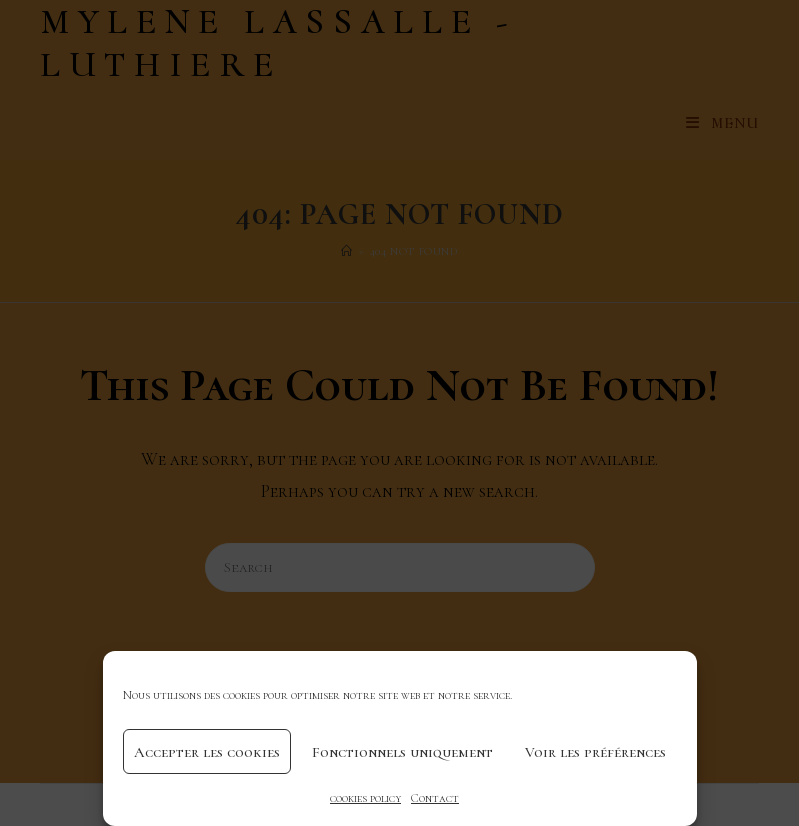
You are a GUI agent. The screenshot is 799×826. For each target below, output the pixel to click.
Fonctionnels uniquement (402, 752)
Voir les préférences (595, 752)
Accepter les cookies (207, 752)
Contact (435, 798)
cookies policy (365, 798)
